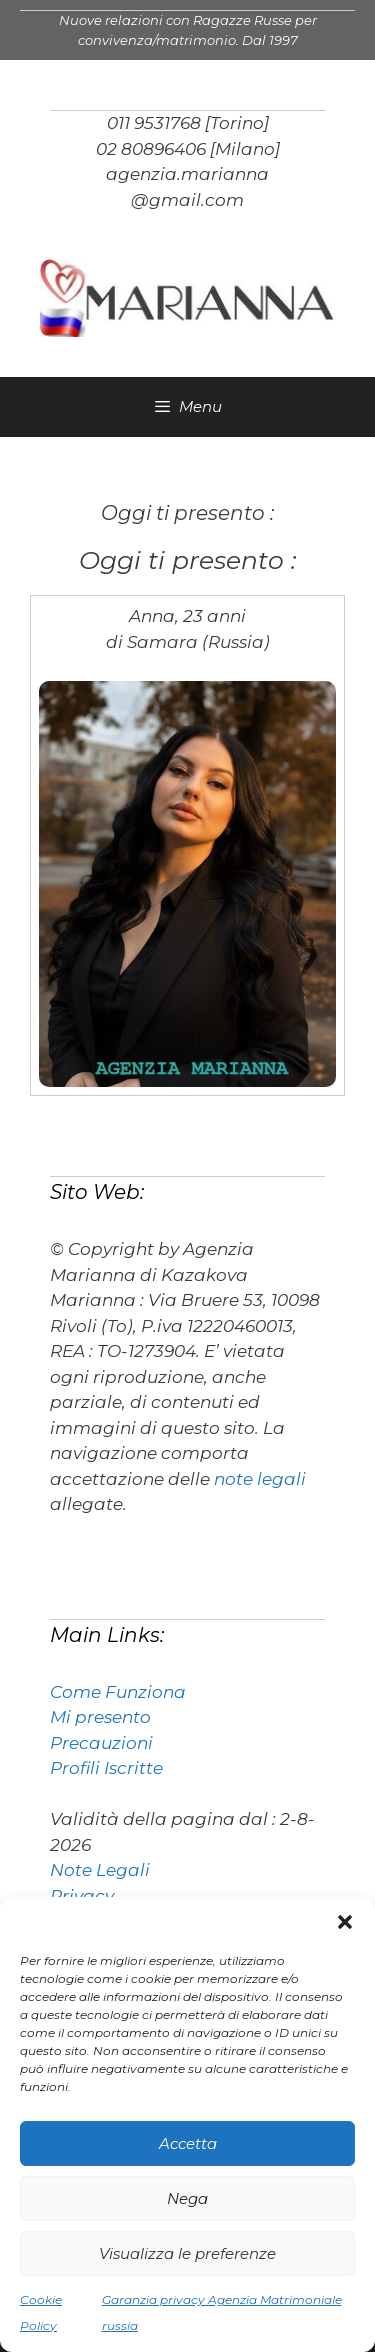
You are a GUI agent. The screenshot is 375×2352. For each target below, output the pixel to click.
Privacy (82, 1896)
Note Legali (100, 1870)
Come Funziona (118, 1692)
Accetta (188, 2143)
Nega (187, 2198)
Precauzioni (101, 1743)
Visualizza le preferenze (187, 2253)
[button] (345, 1922)
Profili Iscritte (106, 1768)
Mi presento (100, 1717)
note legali (260, 1479)
